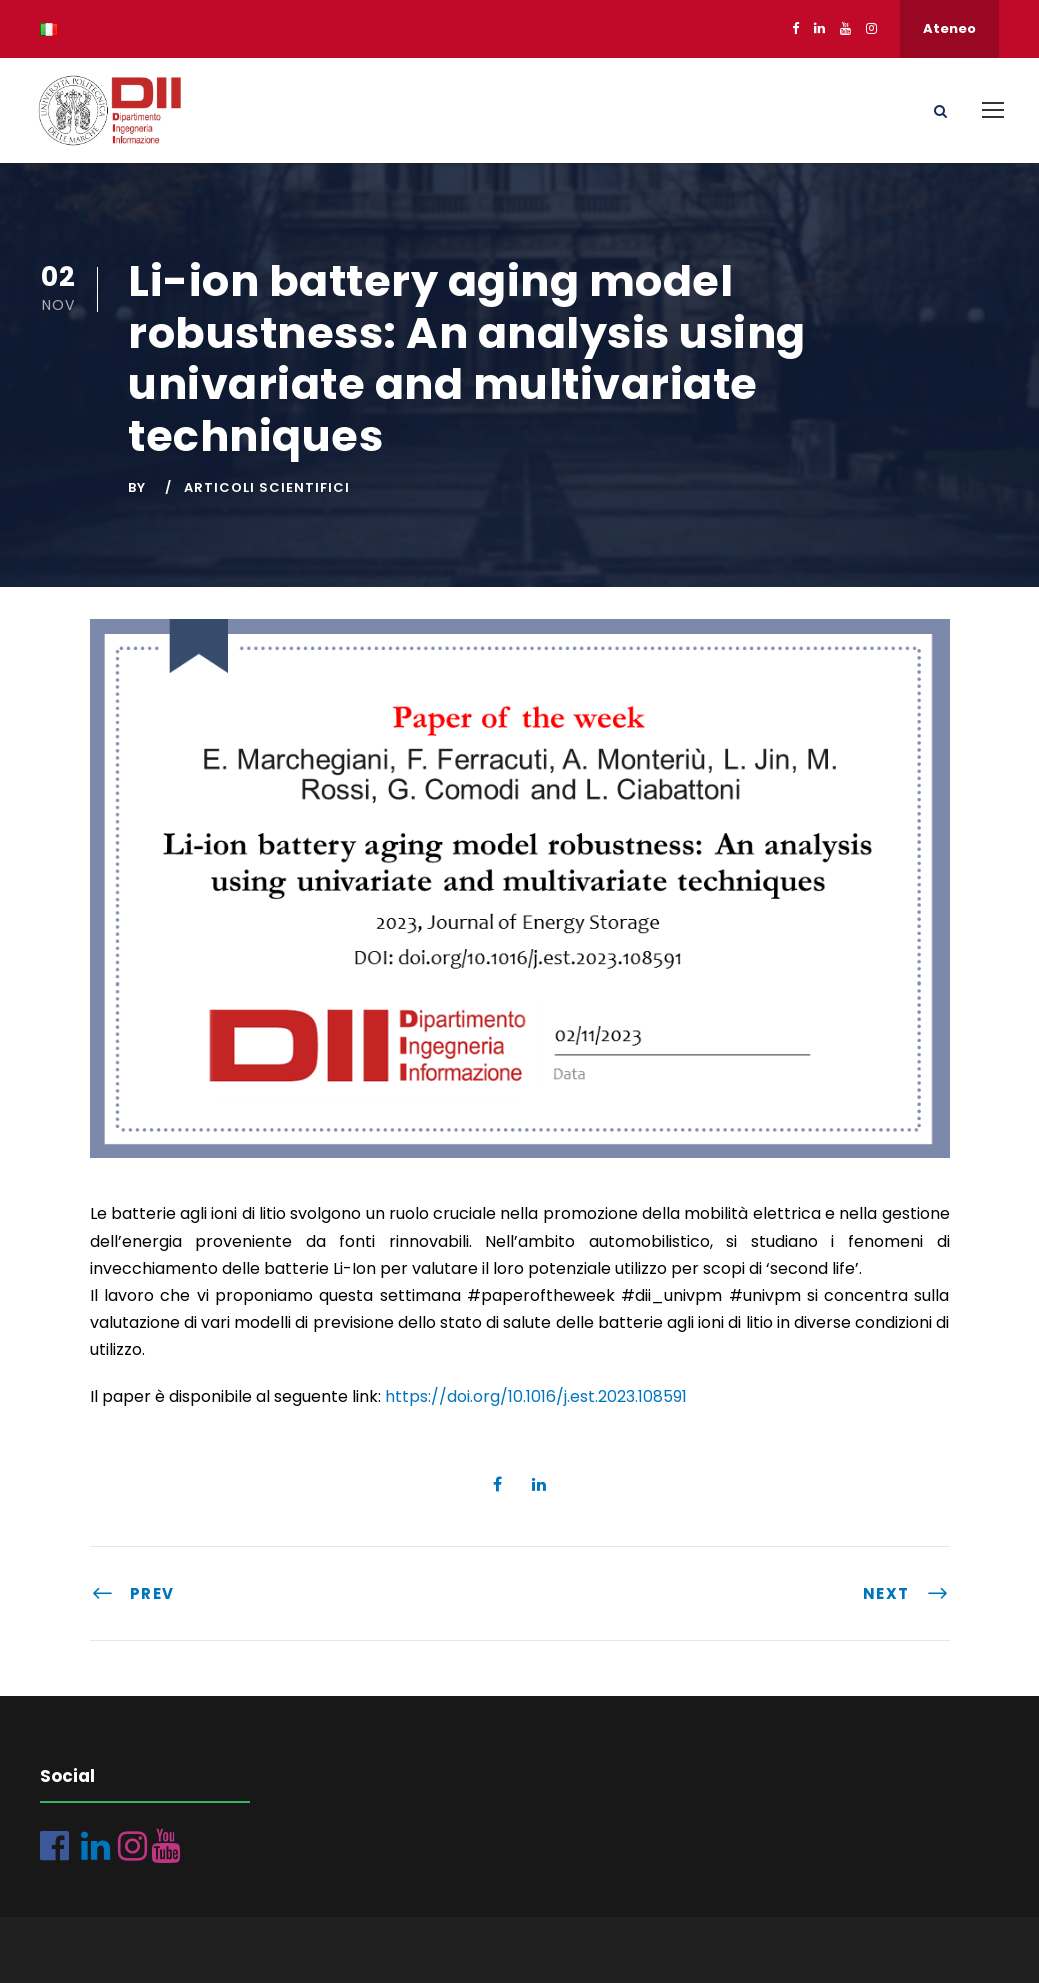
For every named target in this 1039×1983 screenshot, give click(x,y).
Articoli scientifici (267, 487)
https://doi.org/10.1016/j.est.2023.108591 (536, 1396)
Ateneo (949, 28)
